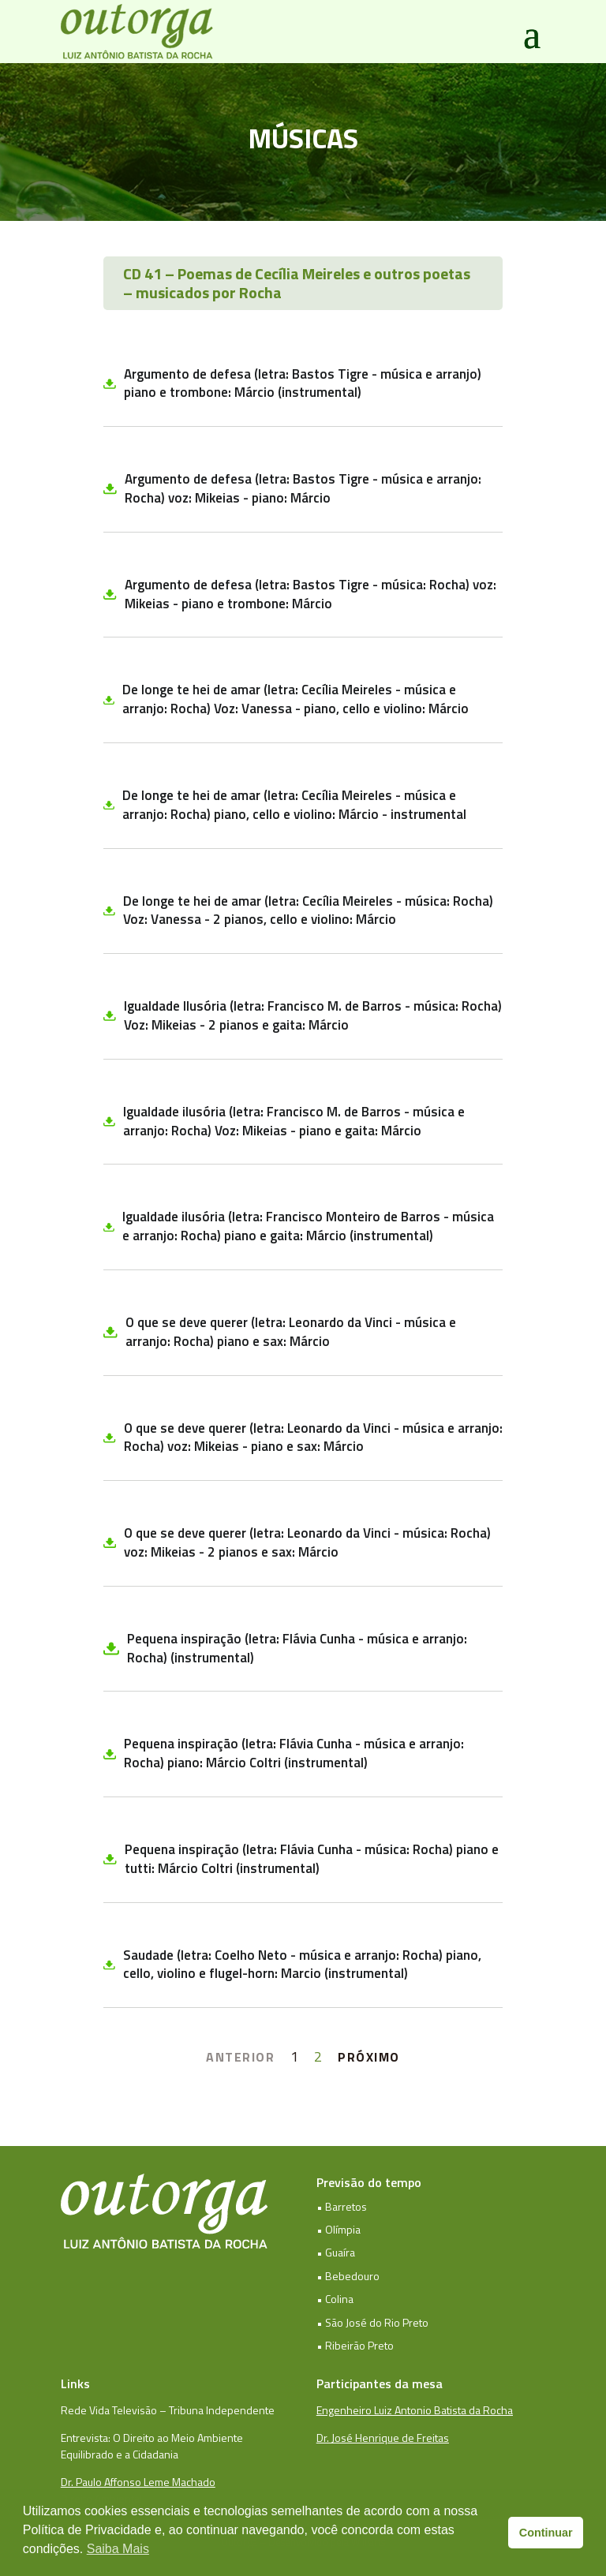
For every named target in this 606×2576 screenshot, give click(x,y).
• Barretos (341, 2206)
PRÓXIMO (369, 2057)
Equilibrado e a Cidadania (119, 2454)
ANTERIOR (240, 2057)
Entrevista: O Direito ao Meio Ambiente (152, 2437)
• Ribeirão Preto (355, 2345)
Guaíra (340, 2252)
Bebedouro (352, 2276)
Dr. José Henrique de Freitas (382, 2437)
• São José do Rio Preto (372, 2322)
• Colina (335, 2298)
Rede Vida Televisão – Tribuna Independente (168, 2410)
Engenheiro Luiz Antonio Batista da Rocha (414, 2410)
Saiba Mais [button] (118, 2548)
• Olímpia (338, 2229)
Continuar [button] (546, 2532)
